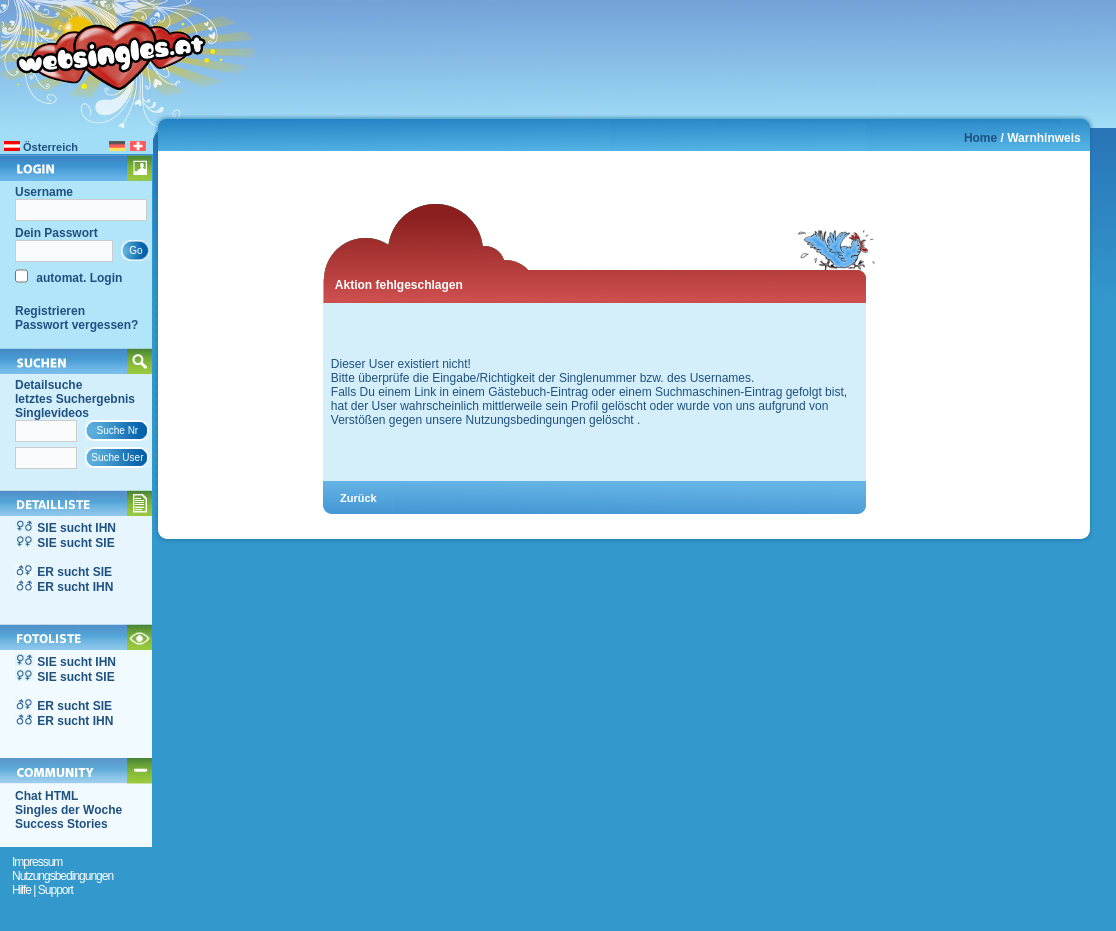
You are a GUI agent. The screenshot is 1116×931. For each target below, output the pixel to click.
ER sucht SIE (74, 572)
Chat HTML (46, 796)
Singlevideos (52, 413)
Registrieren (50, 311)
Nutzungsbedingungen (62, 876)
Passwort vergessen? (76, 325)
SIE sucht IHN (76, 528)
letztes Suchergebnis (75, 399)
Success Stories (61, 824)
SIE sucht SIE (75, 543)
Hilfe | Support (42, 890)
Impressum (37, 862)
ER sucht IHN (75, 587)
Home (980, 138)
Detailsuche (48, 385)
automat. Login (77, 278)
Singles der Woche (68, 810)
